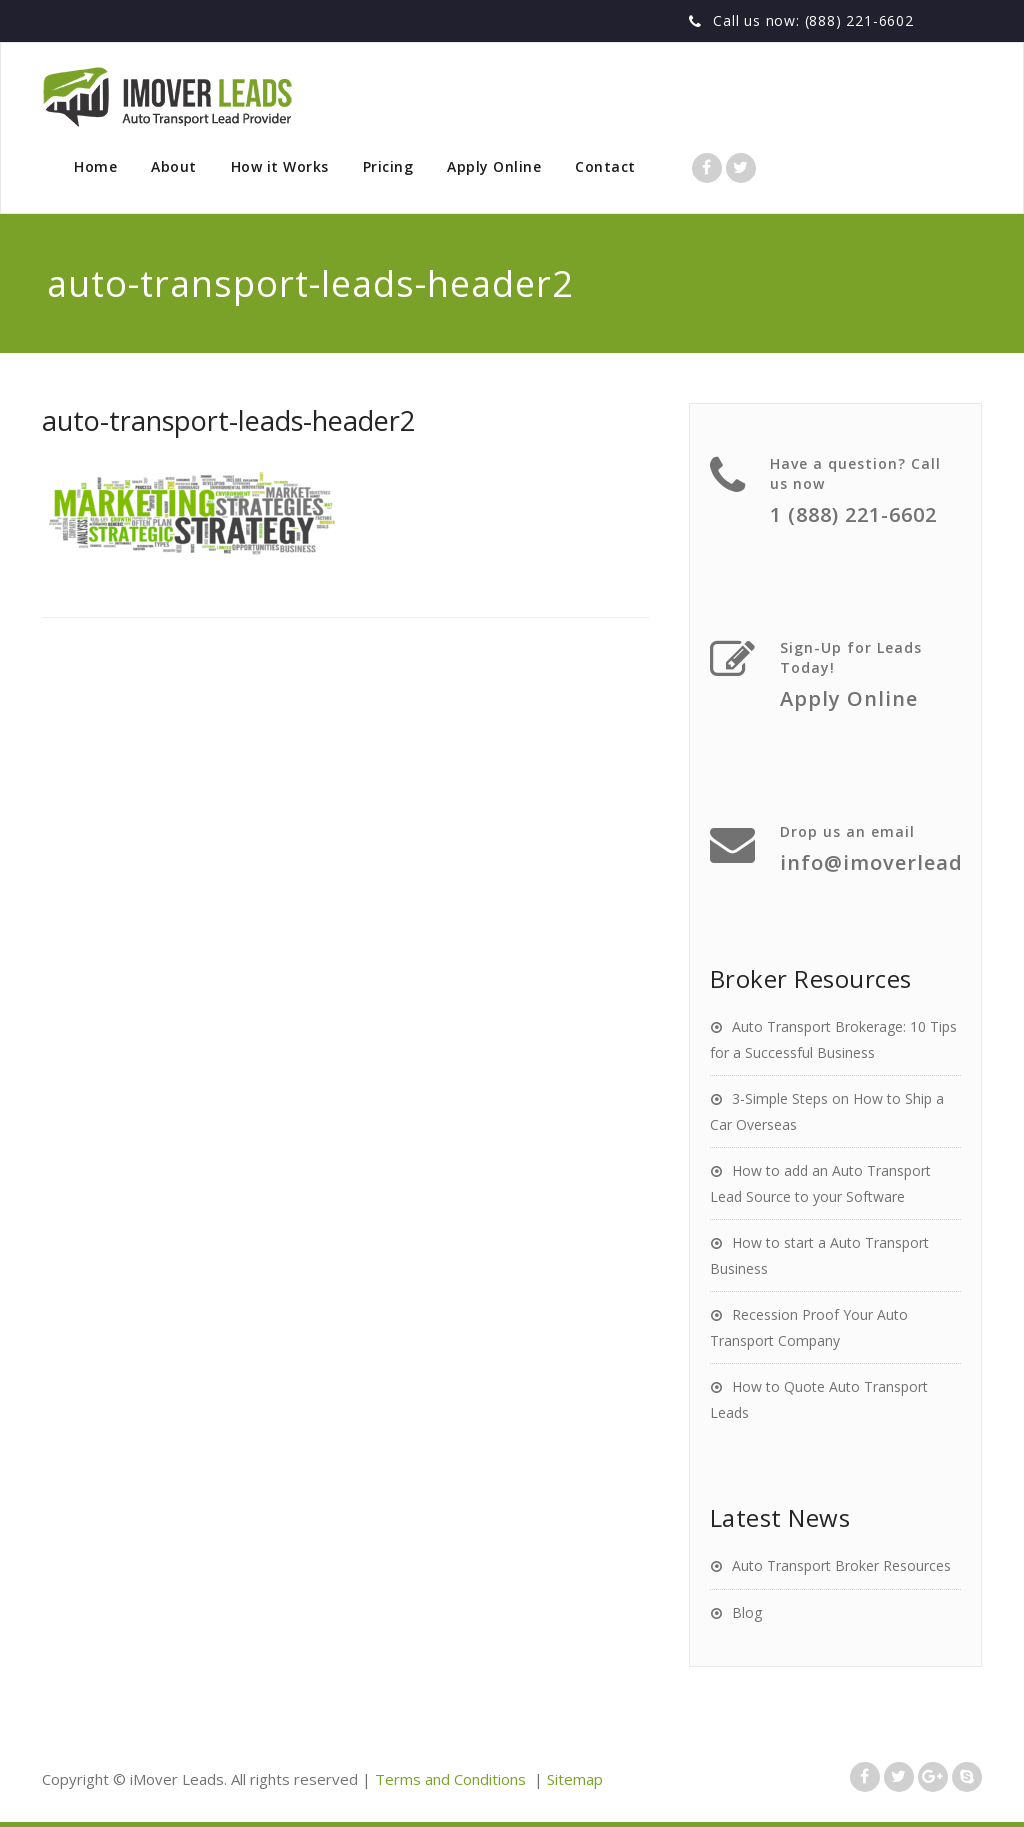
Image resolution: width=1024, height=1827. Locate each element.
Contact (605, 166)
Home (95, 166)
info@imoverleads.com (902, 862)
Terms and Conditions (450, 1779)
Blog (747, 1612)
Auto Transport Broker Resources (841, 1565)
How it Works (280, 166)
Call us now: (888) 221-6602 (813, 20)
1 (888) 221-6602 (853, 514)
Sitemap (575, 1779)
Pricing (388, 166)
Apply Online (494, 166)
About (174, 166)
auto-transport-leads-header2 (228, 420)
